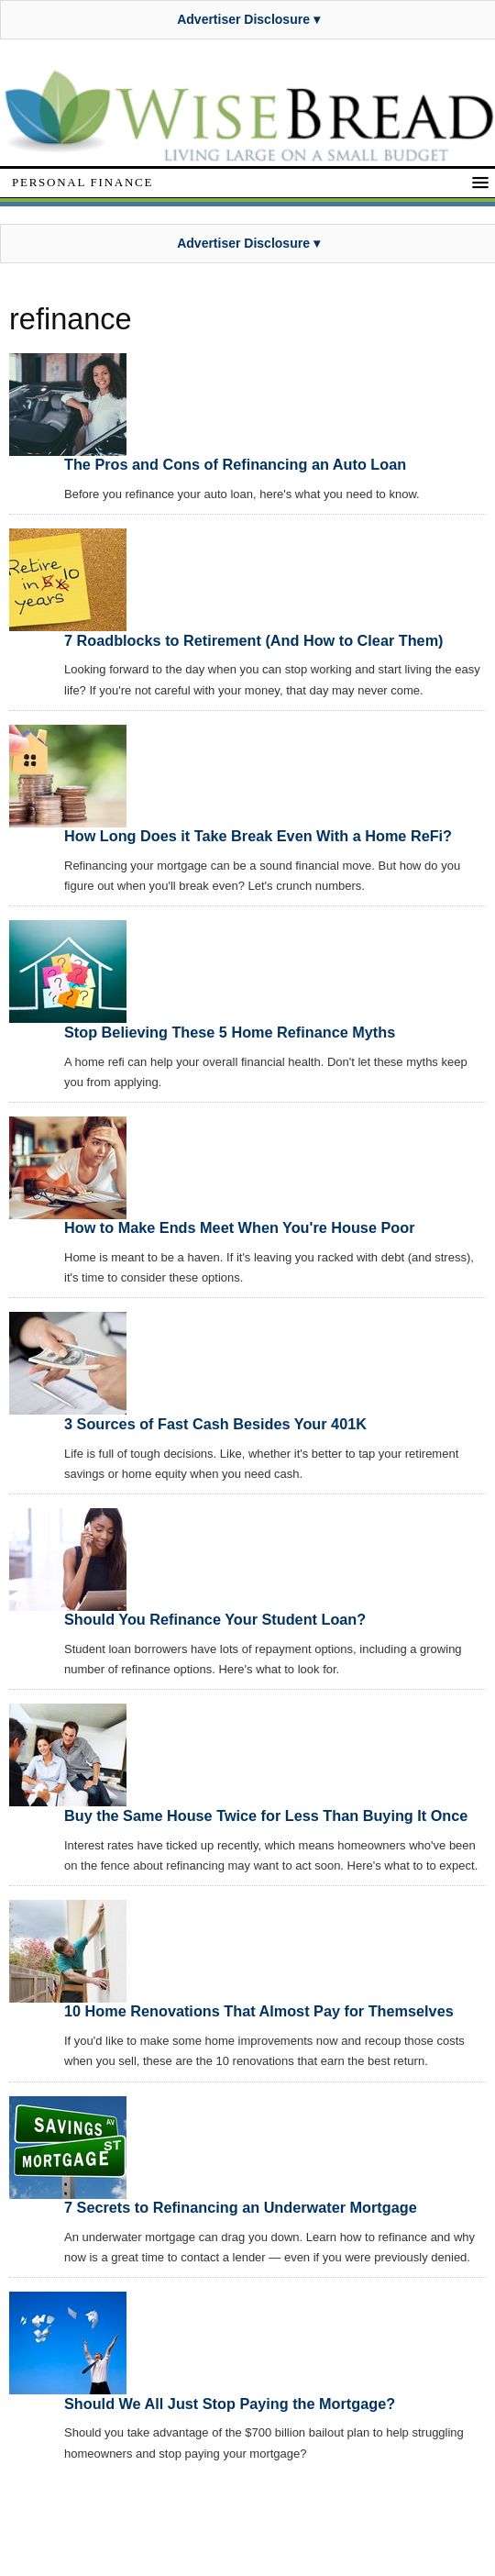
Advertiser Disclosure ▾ (248, 19)
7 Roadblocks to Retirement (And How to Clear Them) (254, 640)
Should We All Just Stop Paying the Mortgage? (229, 2403)
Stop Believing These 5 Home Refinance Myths (229, 1032)
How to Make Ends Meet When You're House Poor (239, 1227)
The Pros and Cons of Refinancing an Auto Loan (235, 464)
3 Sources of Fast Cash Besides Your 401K (215, 1424)
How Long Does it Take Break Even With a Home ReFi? (258, 835)
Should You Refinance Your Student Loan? (215, 1619)
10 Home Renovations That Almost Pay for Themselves (259, 2011)
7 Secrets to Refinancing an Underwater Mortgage (240, 2207)
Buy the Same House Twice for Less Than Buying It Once (266, 1815)
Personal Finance (82, 182)
